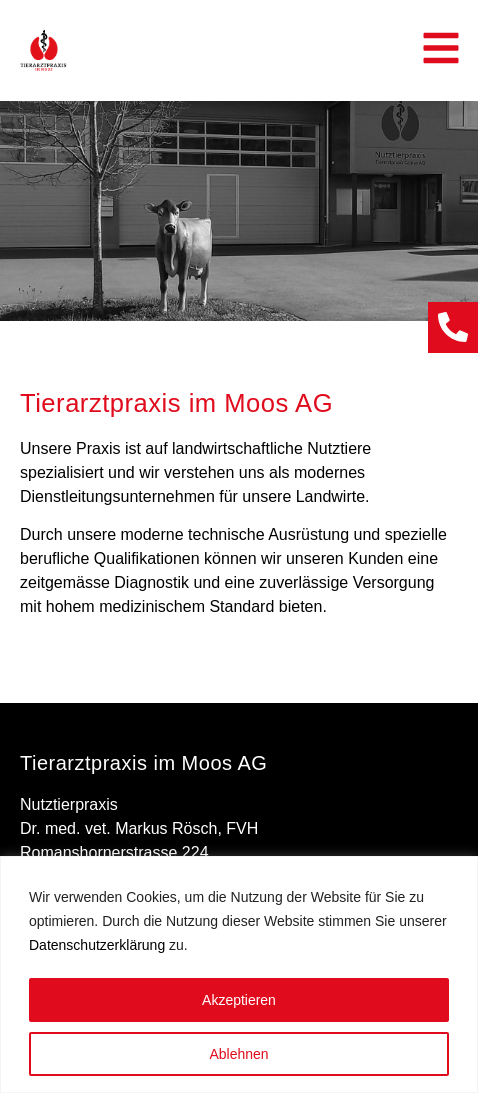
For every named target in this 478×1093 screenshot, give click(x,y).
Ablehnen (238, 1054)
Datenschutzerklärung (97, 946)
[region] (239, 974)
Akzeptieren (239, 1000)
